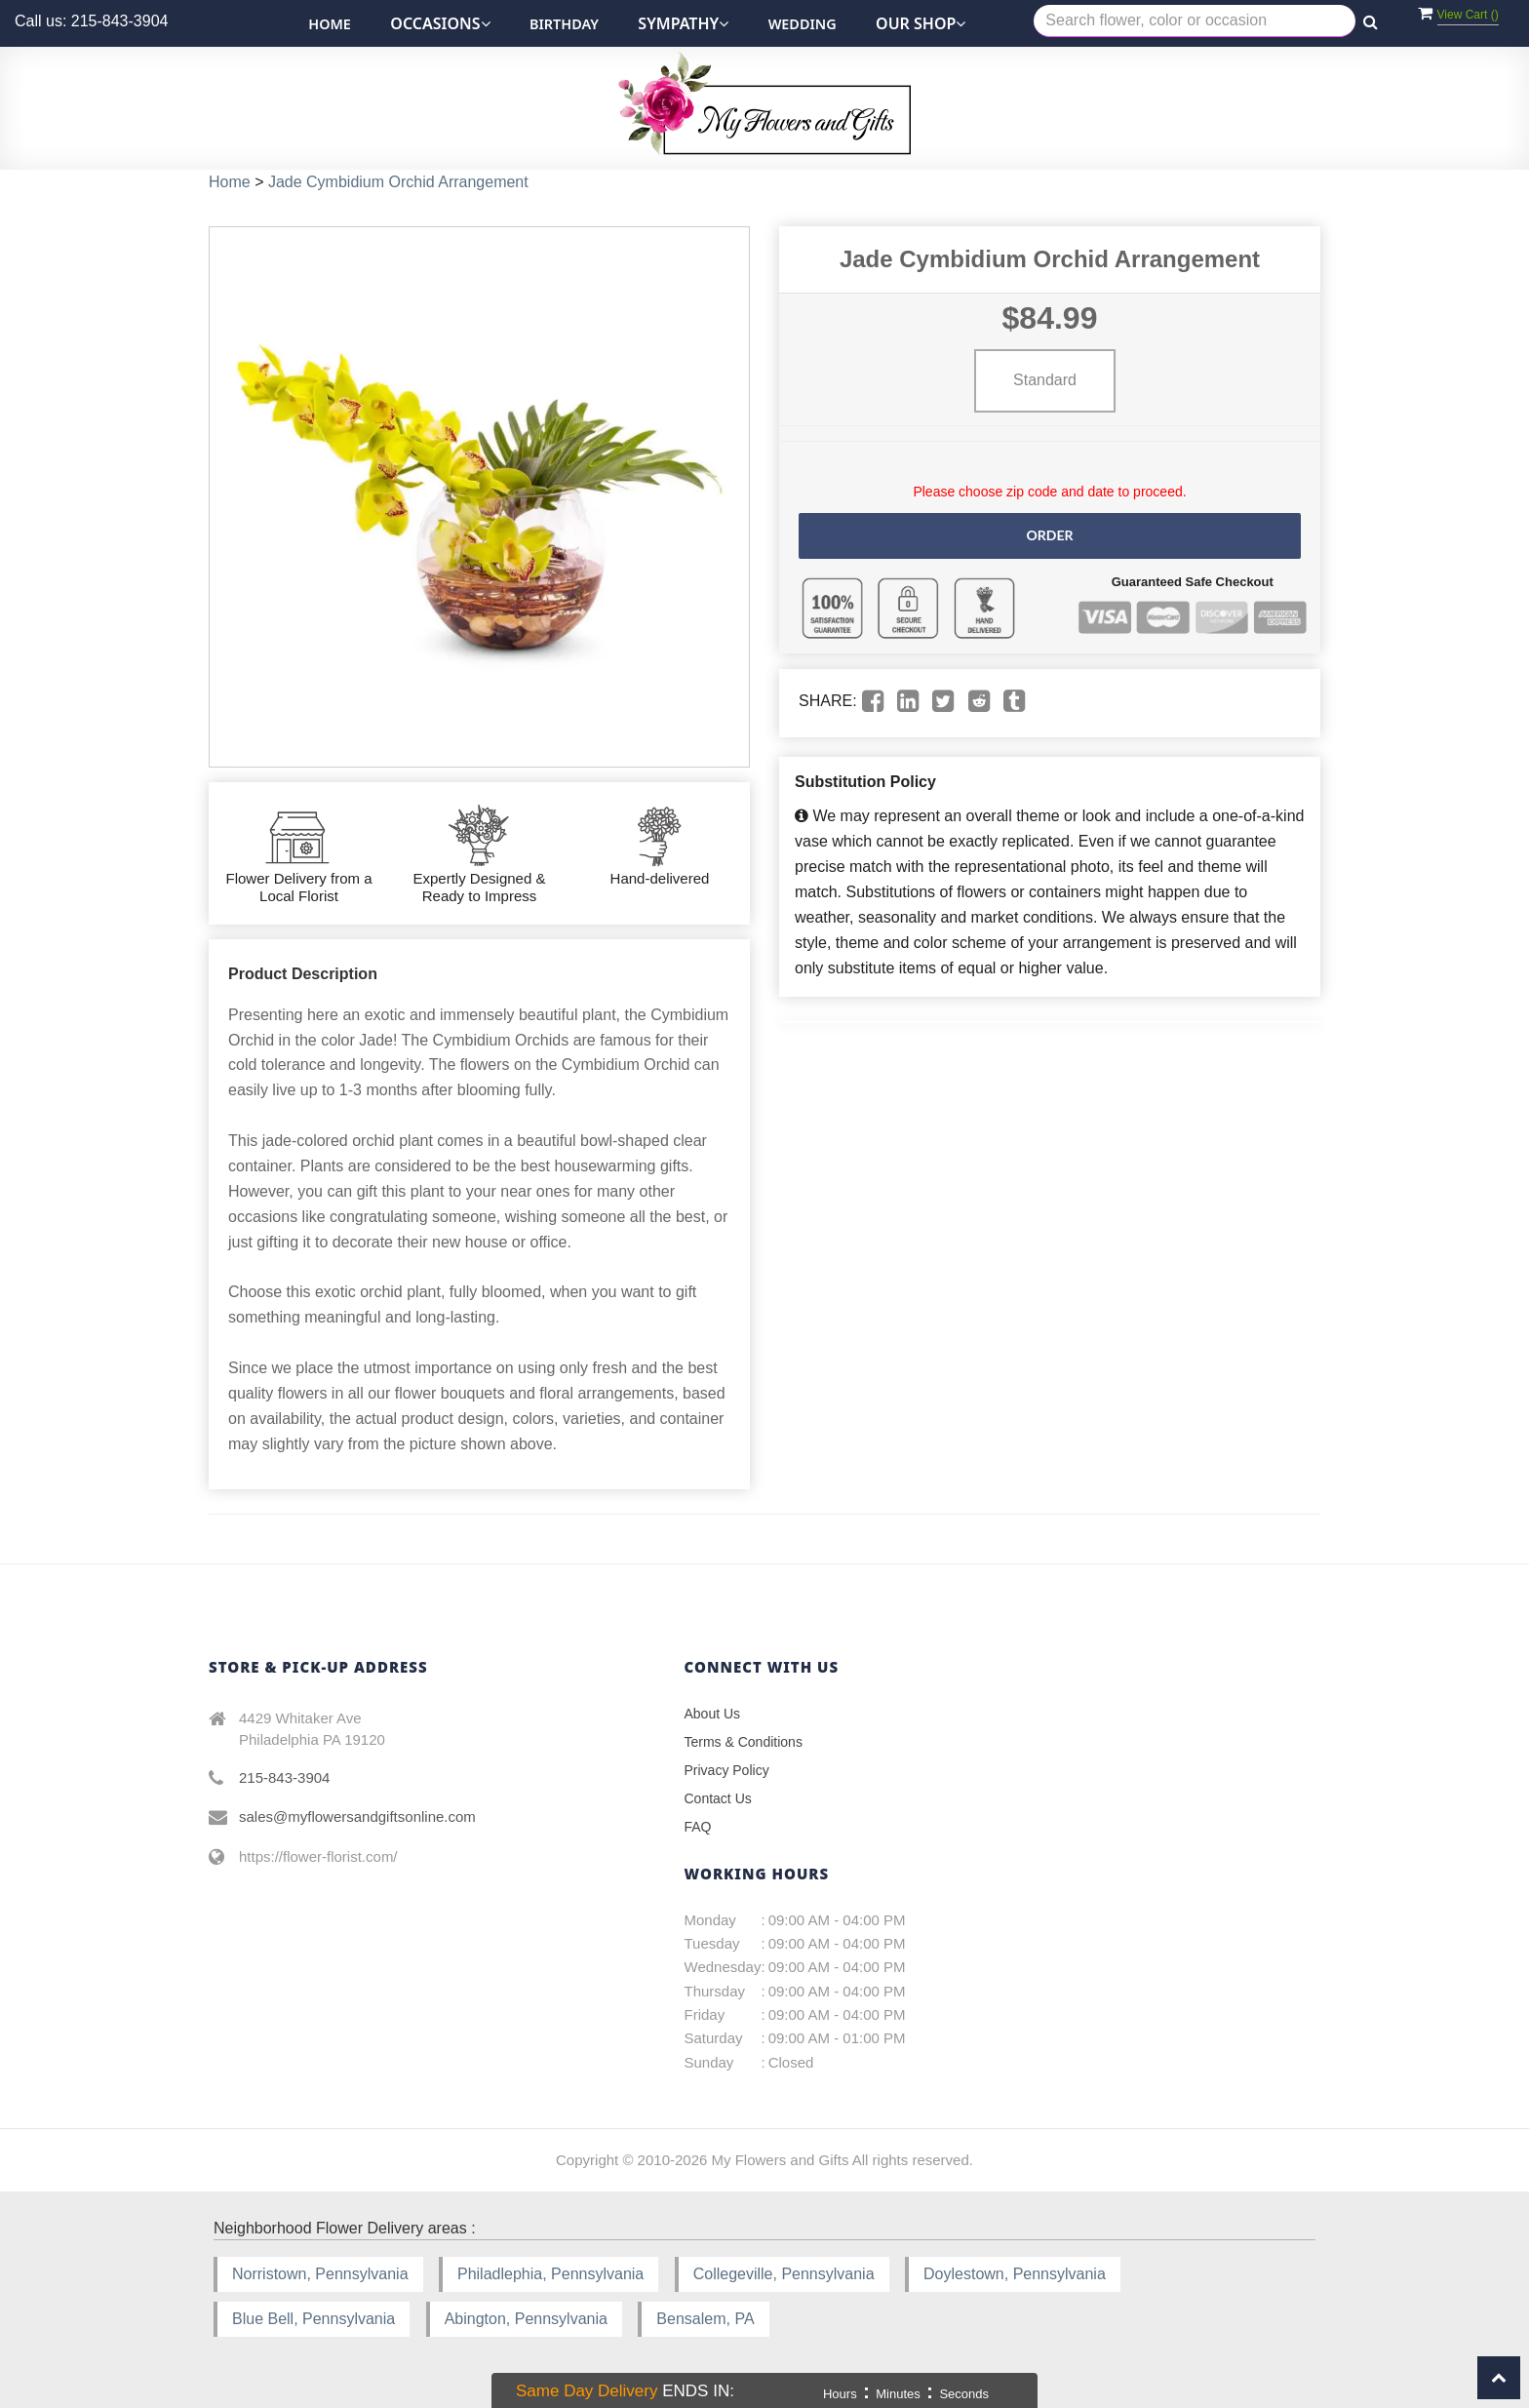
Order (1049, 535)
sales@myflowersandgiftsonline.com (357, 1816)
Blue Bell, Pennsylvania (313, 2318)
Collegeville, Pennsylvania (784, 2274)
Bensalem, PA (705, 2318)
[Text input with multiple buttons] (1194, 21)
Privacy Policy (727, 1770)
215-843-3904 (284, 1777)
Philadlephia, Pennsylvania (550, 2274)
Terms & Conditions (744, 1742)
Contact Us (718, 1798)
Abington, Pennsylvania (526, 2318)
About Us (713, 1713)
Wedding (802, 24)
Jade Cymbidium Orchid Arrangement (398, 182)
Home (329, 24)
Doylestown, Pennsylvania (1014, 2274)
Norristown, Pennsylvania (320, 2274)
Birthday (564, 24)
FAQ (698, 1827)
